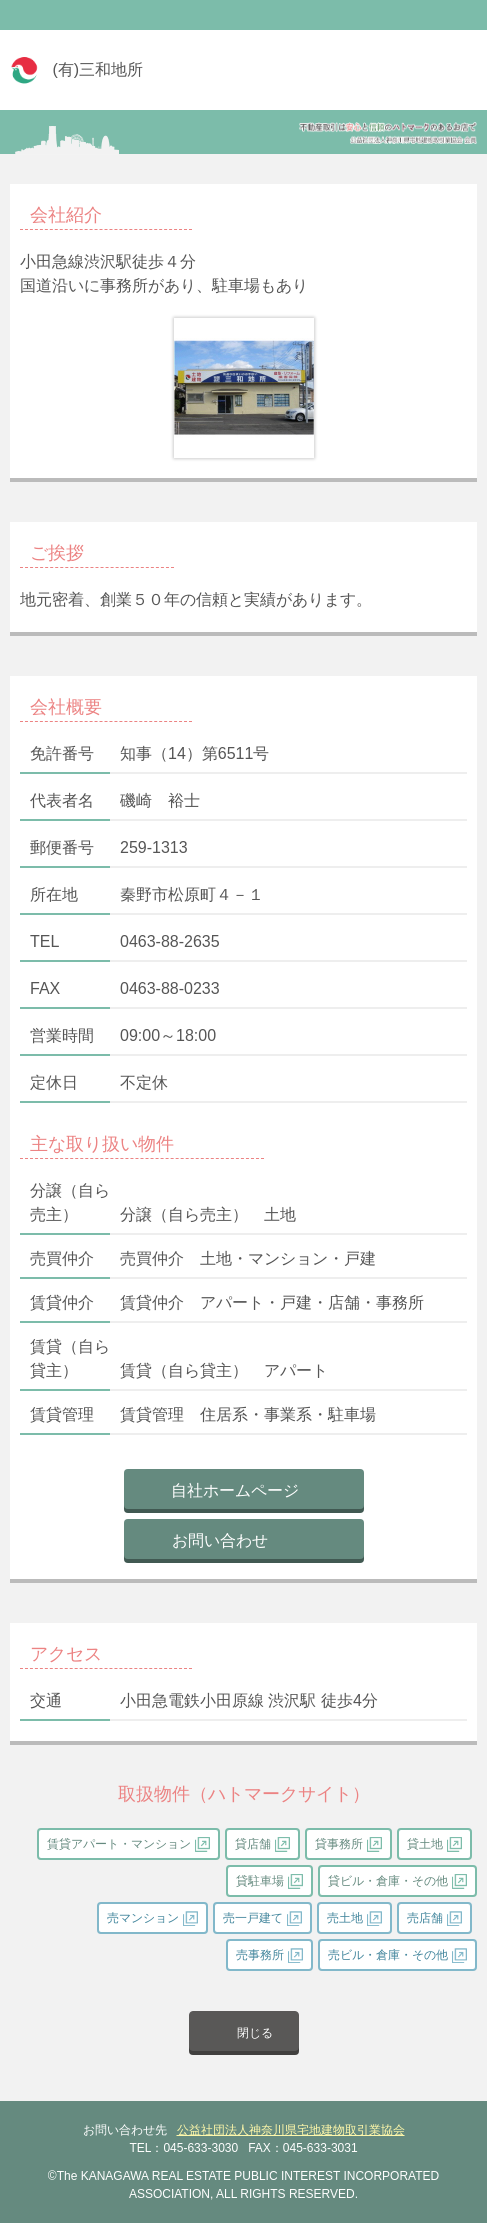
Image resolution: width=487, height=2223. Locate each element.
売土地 (345, 1918)
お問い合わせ (220, 1540)
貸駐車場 (260, 1881)
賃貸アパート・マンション (119, 1844)
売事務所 (260, 1955)
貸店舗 (253, 1844)
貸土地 (425, 1844)
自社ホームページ (235, 1490)
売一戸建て (253, 1918)
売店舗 (425, 1918)
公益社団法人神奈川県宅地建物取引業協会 (291, 2130)
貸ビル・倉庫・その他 (388, 1881)
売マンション (143, 1918)
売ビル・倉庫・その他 (388, 1955)
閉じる (255, 2033)
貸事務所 (339, 1844)
